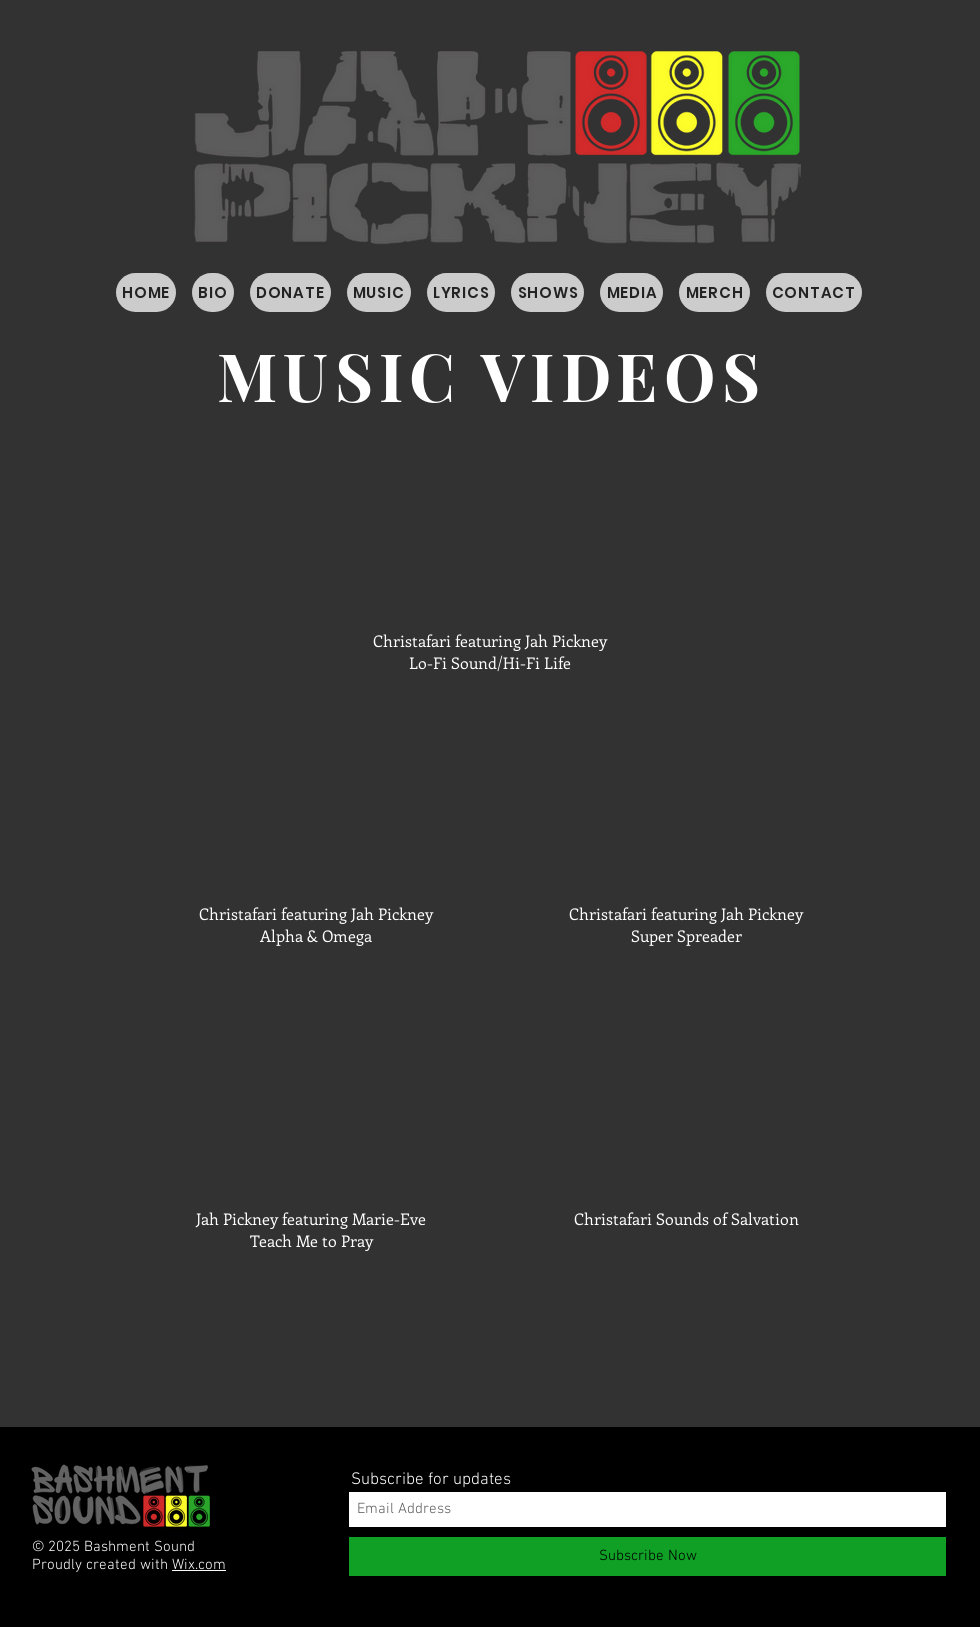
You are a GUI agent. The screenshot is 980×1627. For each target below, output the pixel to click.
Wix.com (199, 1565)
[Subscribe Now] (647, 1556)
